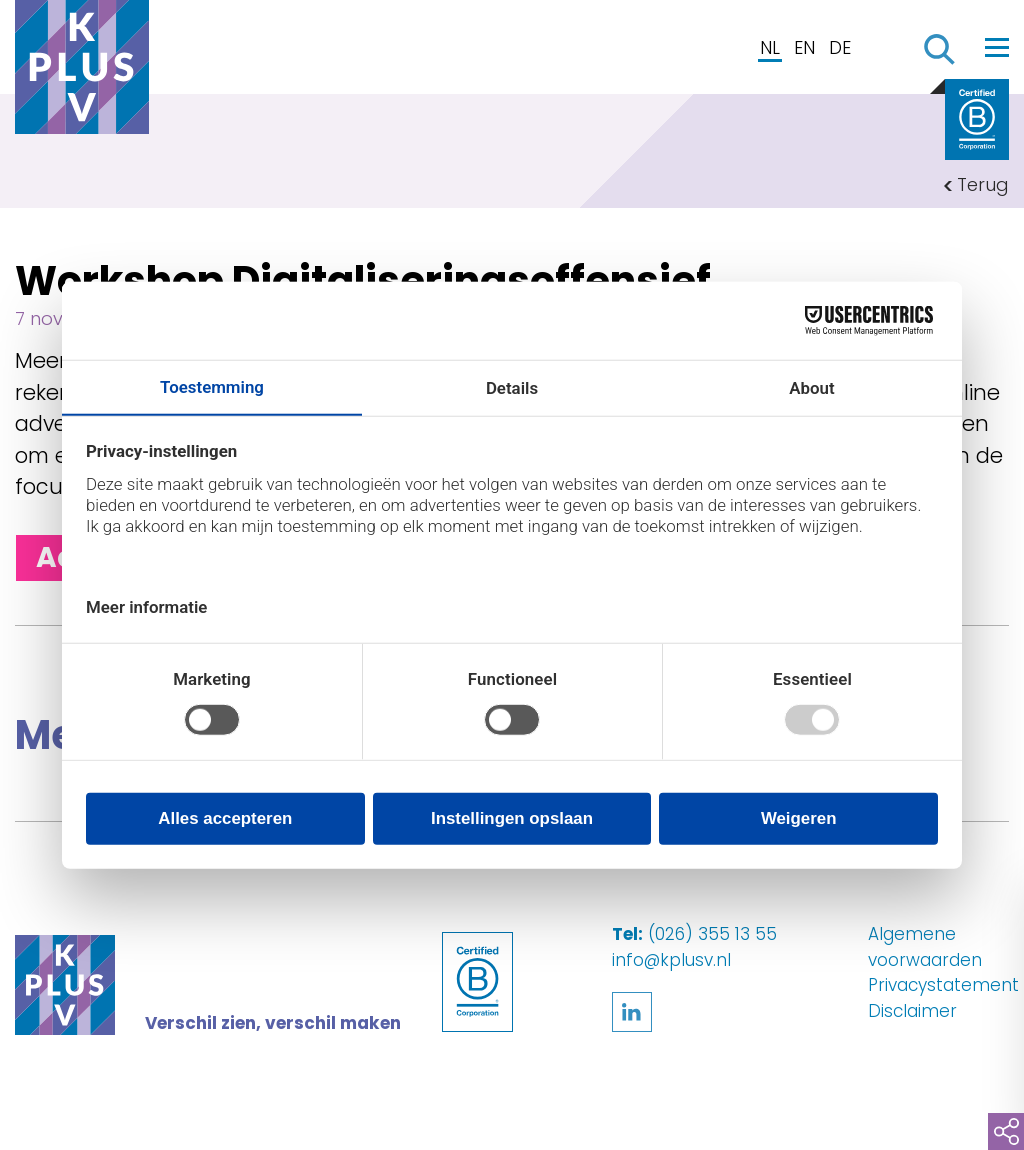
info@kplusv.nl (671, 960)
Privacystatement (943, 985)
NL (770, 47)
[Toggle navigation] (997, 47)
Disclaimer (912, 1011)
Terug (983, 184)
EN (804, 47)
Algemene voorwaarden (925, 947)
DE (840, 47)
